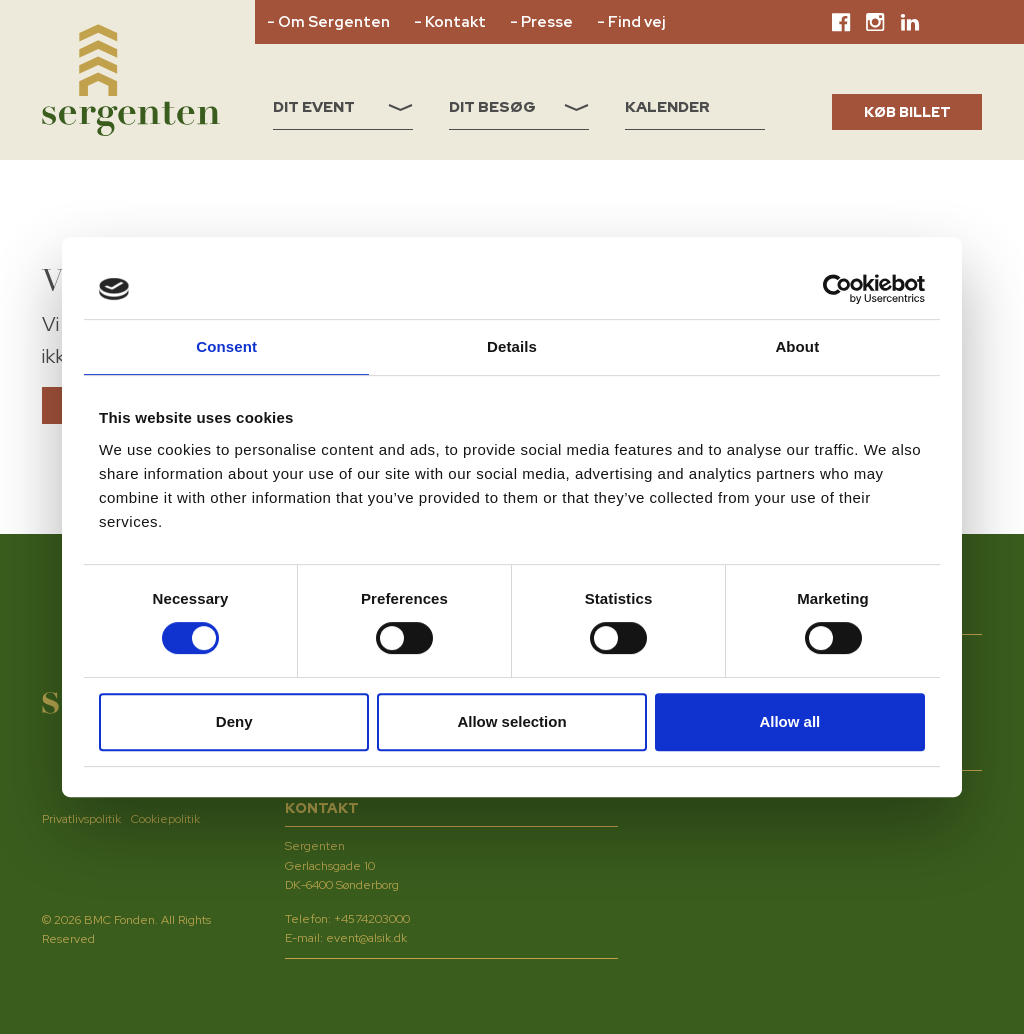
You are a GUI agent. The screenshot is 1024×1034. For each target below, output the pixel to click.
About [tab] (797, 346)
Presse (547, 22)
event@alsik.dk (366, 938)
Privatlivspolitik (81, 819)
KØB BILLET (907, 112)
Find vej (636, 22)
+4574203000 (372, 919)
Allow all (789, 721)
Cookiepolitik (165, 819)
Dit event (343, 107)
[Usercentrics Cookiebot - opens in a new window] (837, 289)
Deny (234, 721)
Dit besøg (519, 107)
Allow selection (511, 721)
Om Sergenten (334, 22)
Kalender (667, 107)
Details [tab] (512, 346)
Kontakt (455, 22)
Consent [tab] (226, 346)
